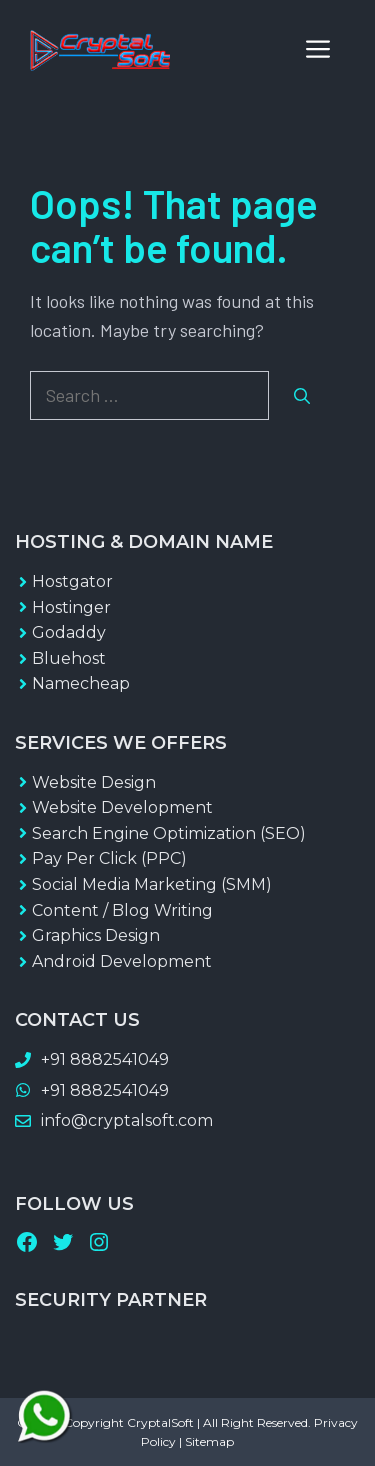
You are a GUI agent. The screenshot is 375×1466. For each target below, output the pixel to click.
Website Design (94, 782)
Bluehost (69, 658)
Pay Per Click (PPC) (109, 858)
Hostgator (72, 581)
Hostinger (71, 607)
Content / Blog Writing (122, 910)
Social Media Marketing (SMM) (152, 884)
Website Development (122, 807)
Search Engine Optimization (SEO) (169, 833)
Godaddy (69, 632)
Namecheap (81, 683)
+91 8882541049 (105, 1059)
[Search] (302, 396)
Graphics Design (96, 935)
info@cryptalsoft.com (127, 1120)
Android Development (122, 961)
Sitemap (209, 1441)
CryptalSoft (160, 1422)
